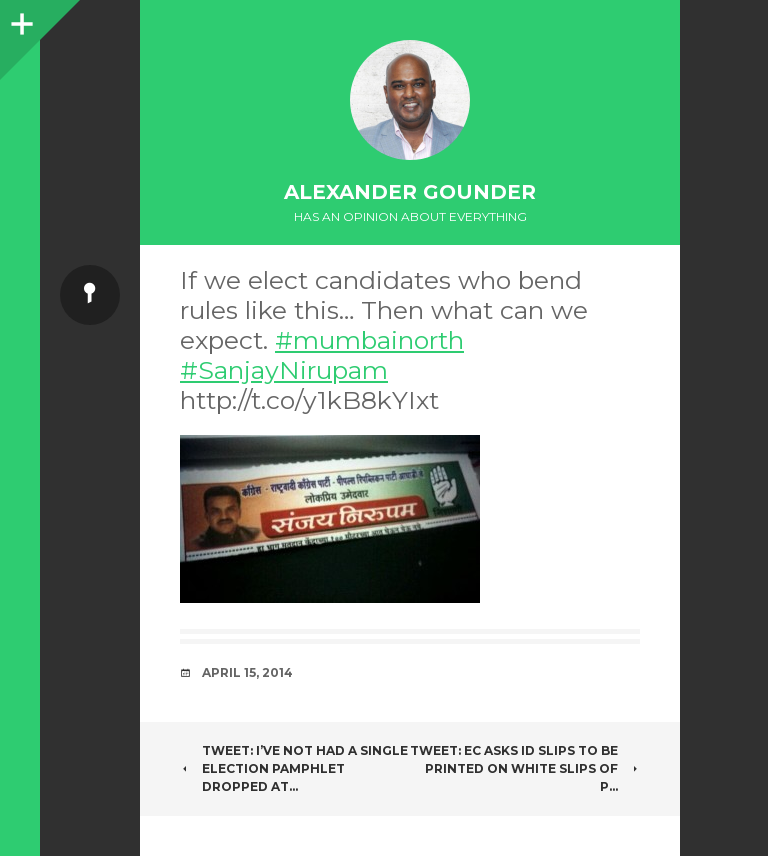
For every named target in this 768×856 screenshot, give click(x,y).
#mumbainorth (369, 340)
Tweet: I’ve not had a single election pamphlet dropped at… (294, 768)
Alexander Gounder (410, 192)
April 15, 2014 (247, 672)
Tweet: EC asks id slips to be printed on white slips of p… (525, 768)
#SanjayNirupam (284, 370)
